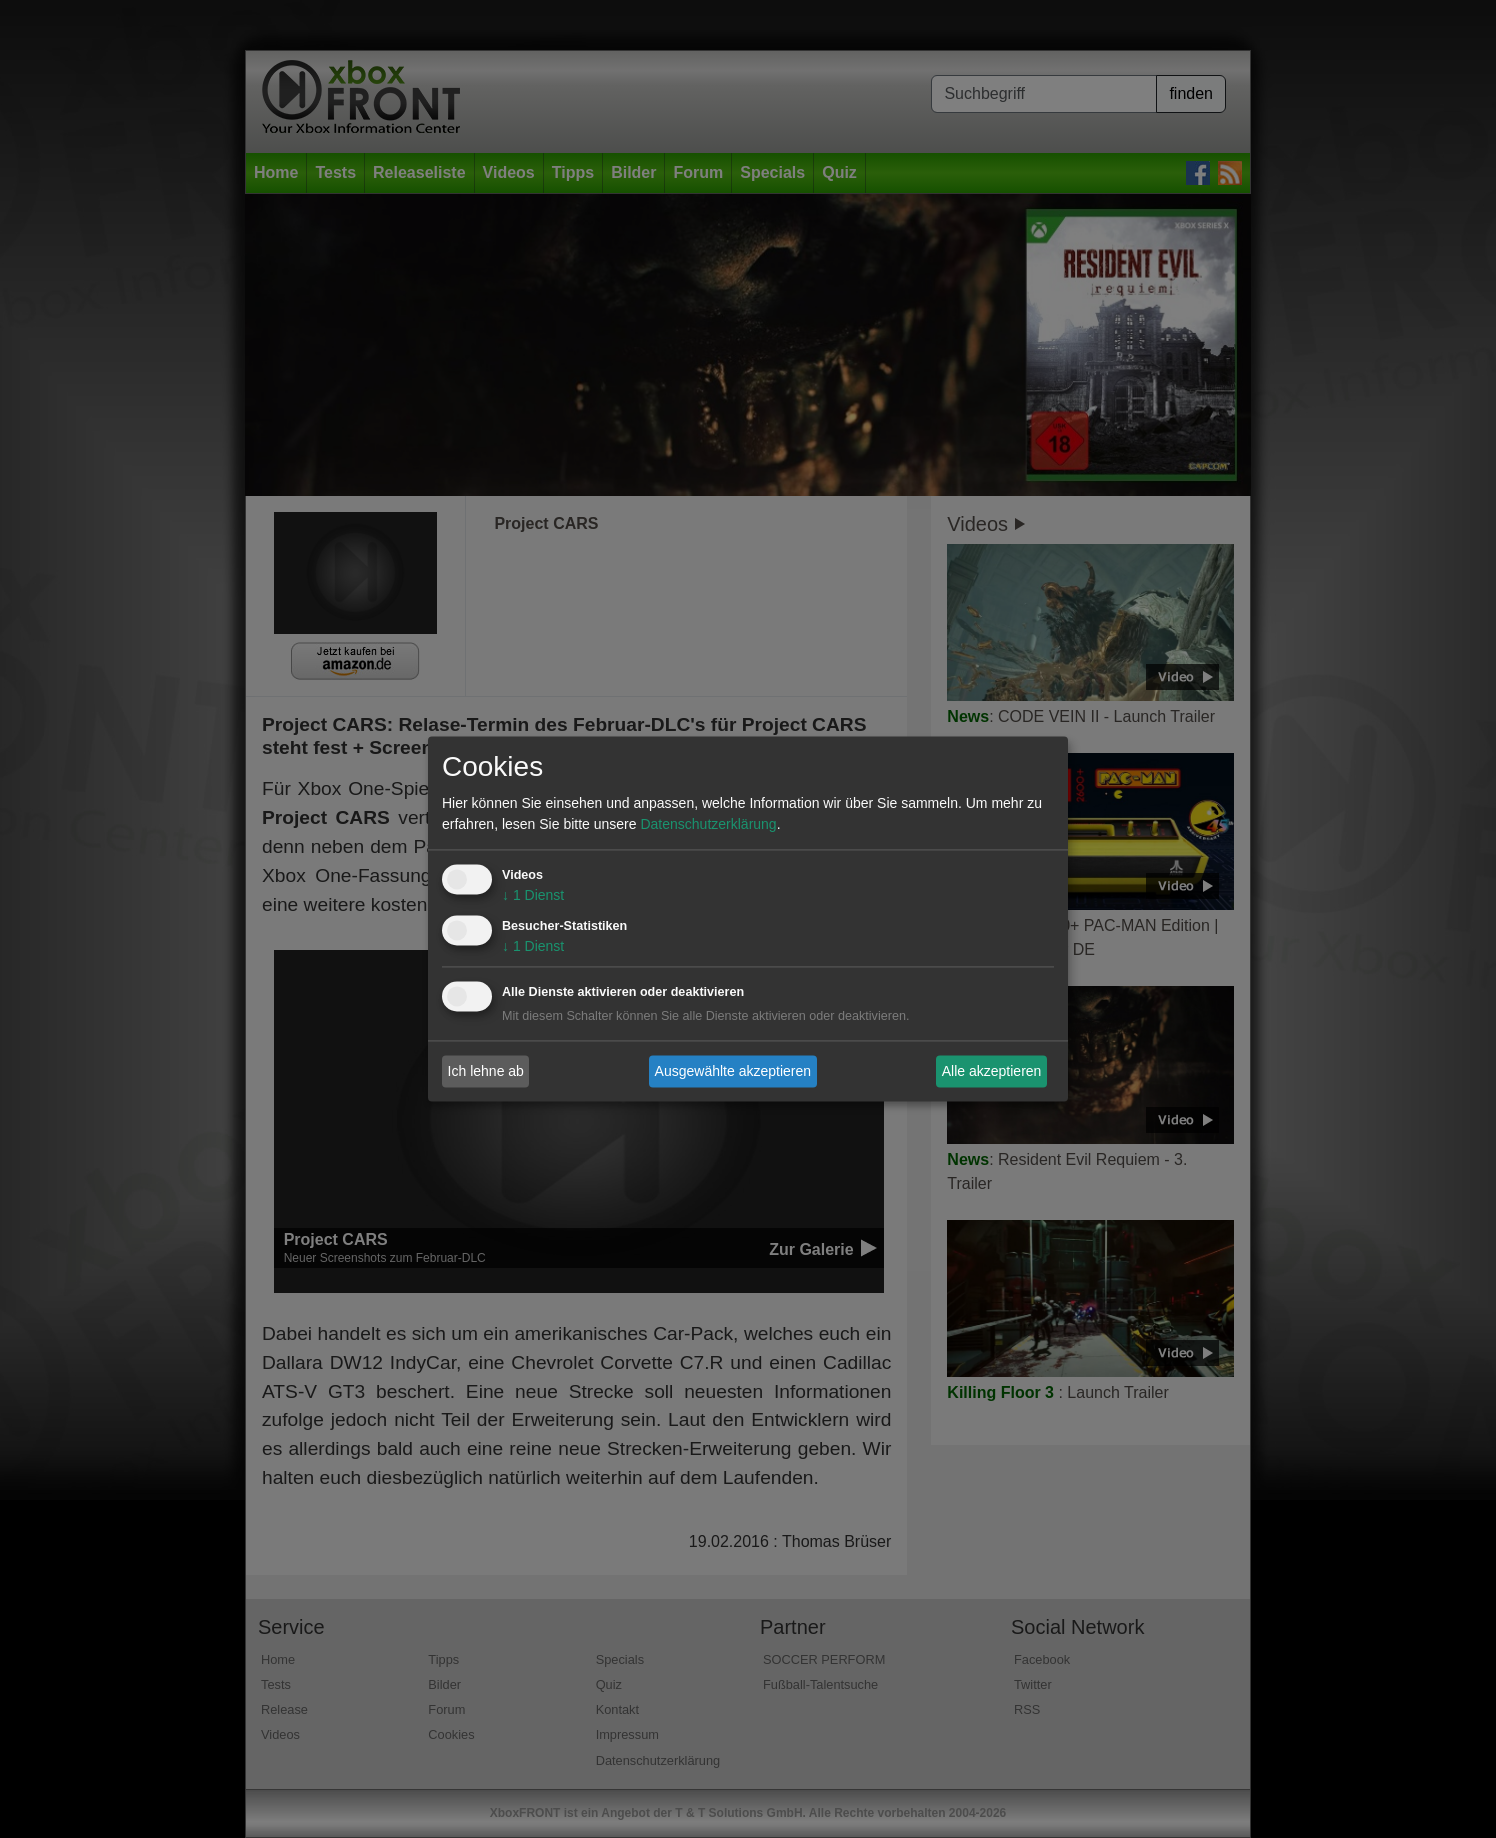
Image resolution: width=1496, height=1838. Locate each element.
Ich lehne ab (486, 1071)
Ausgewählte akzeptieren (733, 1071)
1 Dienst (533, 896)
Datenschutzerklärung (708, 825)
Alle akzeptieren (992, 1071)
